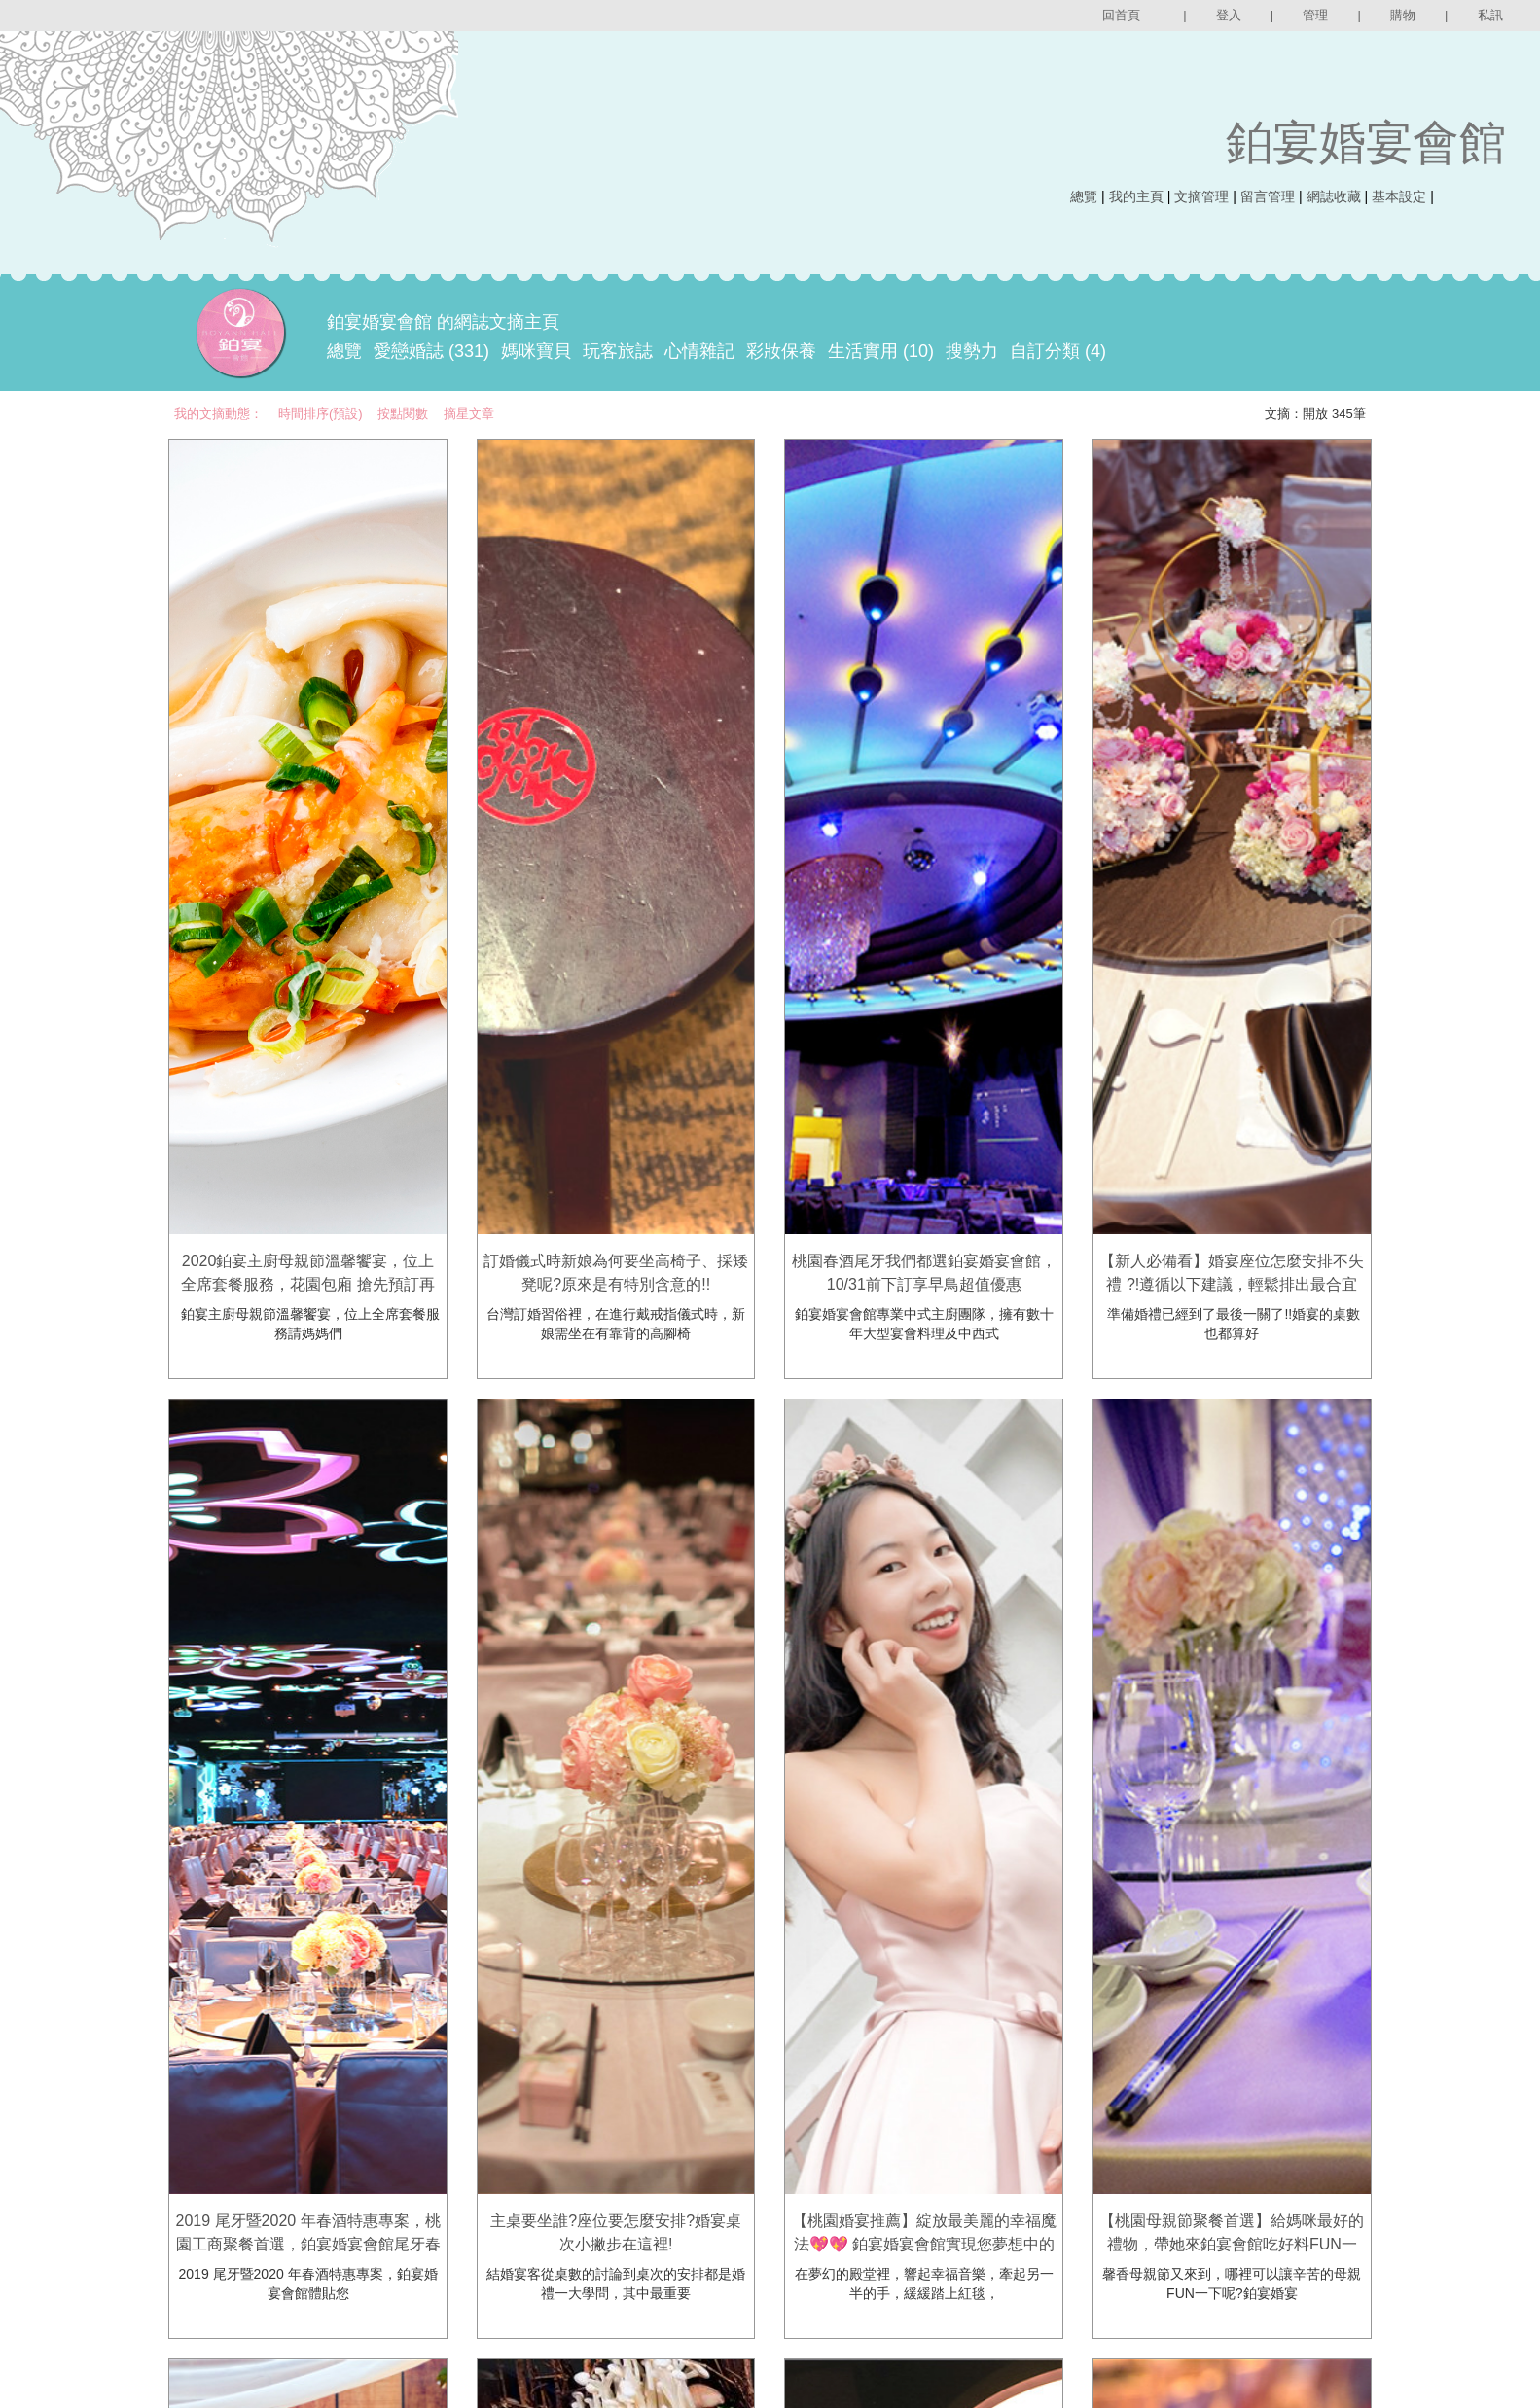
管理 (1315, 15)
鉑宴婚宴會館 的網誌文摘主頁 (443, 322)
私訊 (1490, 15)
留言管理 (1267, 196)
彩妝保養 (781, 351)
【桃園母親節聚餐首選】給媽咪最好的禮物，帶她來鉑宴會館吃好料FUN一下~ (1231, 2244)
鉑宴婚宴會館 (1366, 142)
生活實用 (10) (881, 351)
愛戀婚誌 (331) (431, 351)
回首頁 (1121, 15)
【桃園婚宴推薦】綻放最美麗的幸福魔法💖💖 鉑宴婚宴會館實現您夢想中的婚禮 (924, 2244)
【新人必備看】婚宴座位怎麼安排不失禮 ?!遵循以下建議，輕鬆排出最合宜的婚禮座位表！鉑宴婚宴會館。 (1231, 1284)
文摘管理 (1201, 196)
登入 (1228, 15)
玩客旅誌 (618, 351)
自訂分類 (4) (1058, 351)
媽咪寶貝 (536, 351)
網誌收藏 (1334, 196)
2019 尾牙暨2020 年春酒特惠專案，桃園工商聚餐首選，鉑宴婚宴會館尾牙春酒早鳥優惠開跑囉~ (308, 2244)
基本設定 (1399, 196)
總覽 (1083, 196)
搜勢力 (972, 351)
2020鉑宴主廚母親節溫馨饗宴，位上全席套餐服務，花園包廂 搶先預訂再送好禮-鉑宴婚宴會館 (307, 1284)
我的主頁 (1136, 196)
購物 (1402, 15)
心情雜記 (699, 351)
